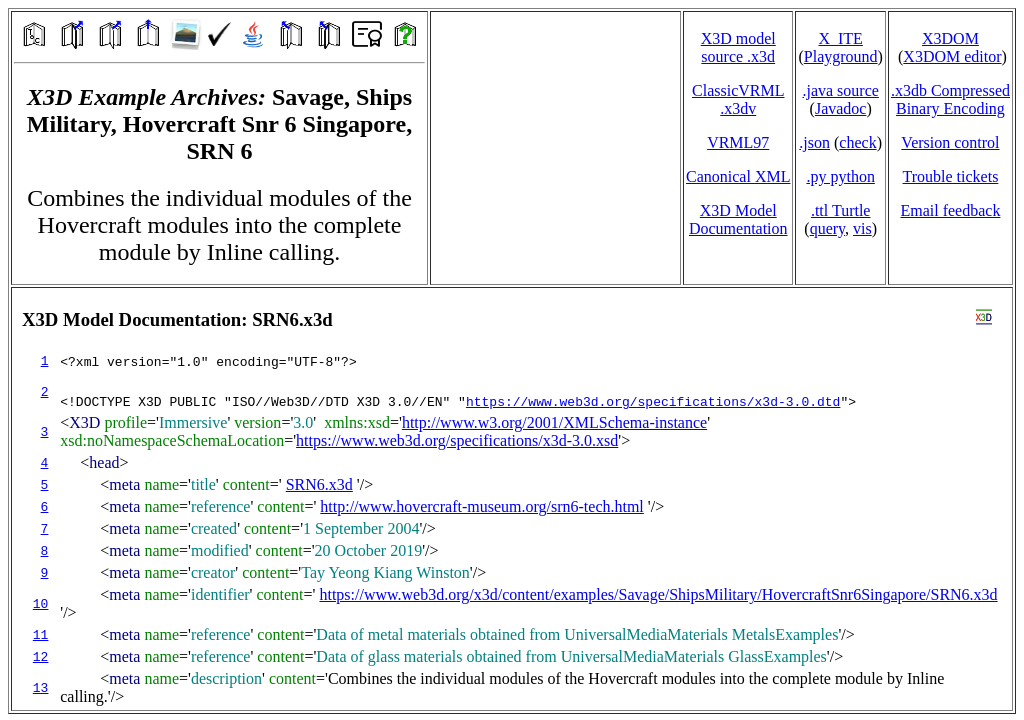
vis (862, 228)
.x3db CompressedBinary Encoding (950, 99)
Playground (841, 56)
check (857, 142)
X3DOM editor (952, 56)
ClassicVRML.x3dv (738, 99)
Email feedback (950, 210)
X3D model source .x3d (738, 47)
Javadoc (841, 108)
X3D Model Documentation (738, 219)
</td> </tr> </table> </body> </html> (512, 499)
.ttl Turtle (841, 210)
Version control (950, 142)
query (827, 228)
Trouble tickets (951, 176)
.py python (840, 176)
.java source (840, 90)
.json (814, 142)
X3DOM (950, 38)
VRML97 (738, 142)
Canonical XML (738, 176)
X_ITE (840, 38)
